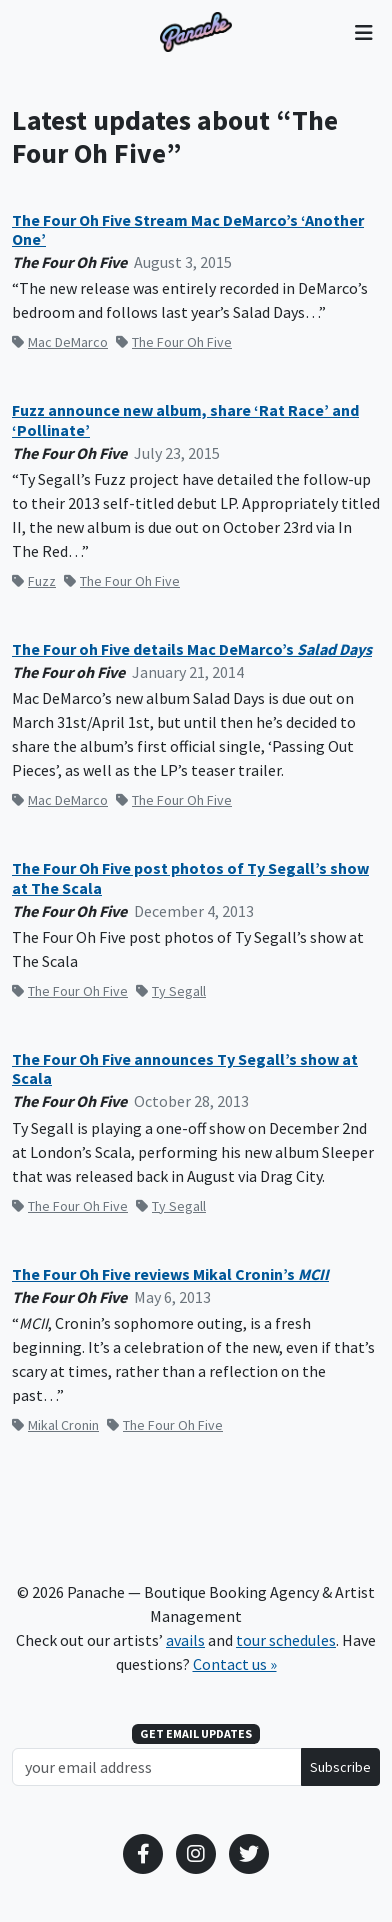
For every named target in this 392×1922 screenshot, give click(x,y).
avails (185, 1640)
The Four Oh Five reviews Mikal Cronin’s (170, 1274)
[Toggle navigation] (363, 32)
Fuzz (34, 581)
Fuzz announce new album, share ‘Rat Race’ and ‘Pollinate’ (185, 420)
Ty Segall (171, 991)
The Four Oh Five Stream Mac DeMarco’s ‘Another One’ (188, 230)
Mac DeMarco (60, 342)
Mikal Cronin (55, 1425)
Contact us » (235, 1664)
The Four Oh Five (174, 342)
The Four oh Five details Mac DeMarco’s (192, 649)
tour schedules (286, 1640)
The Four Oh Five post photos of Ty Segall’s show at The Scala (190, 878)
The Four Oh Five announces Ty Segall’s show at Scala (185, 1069)
